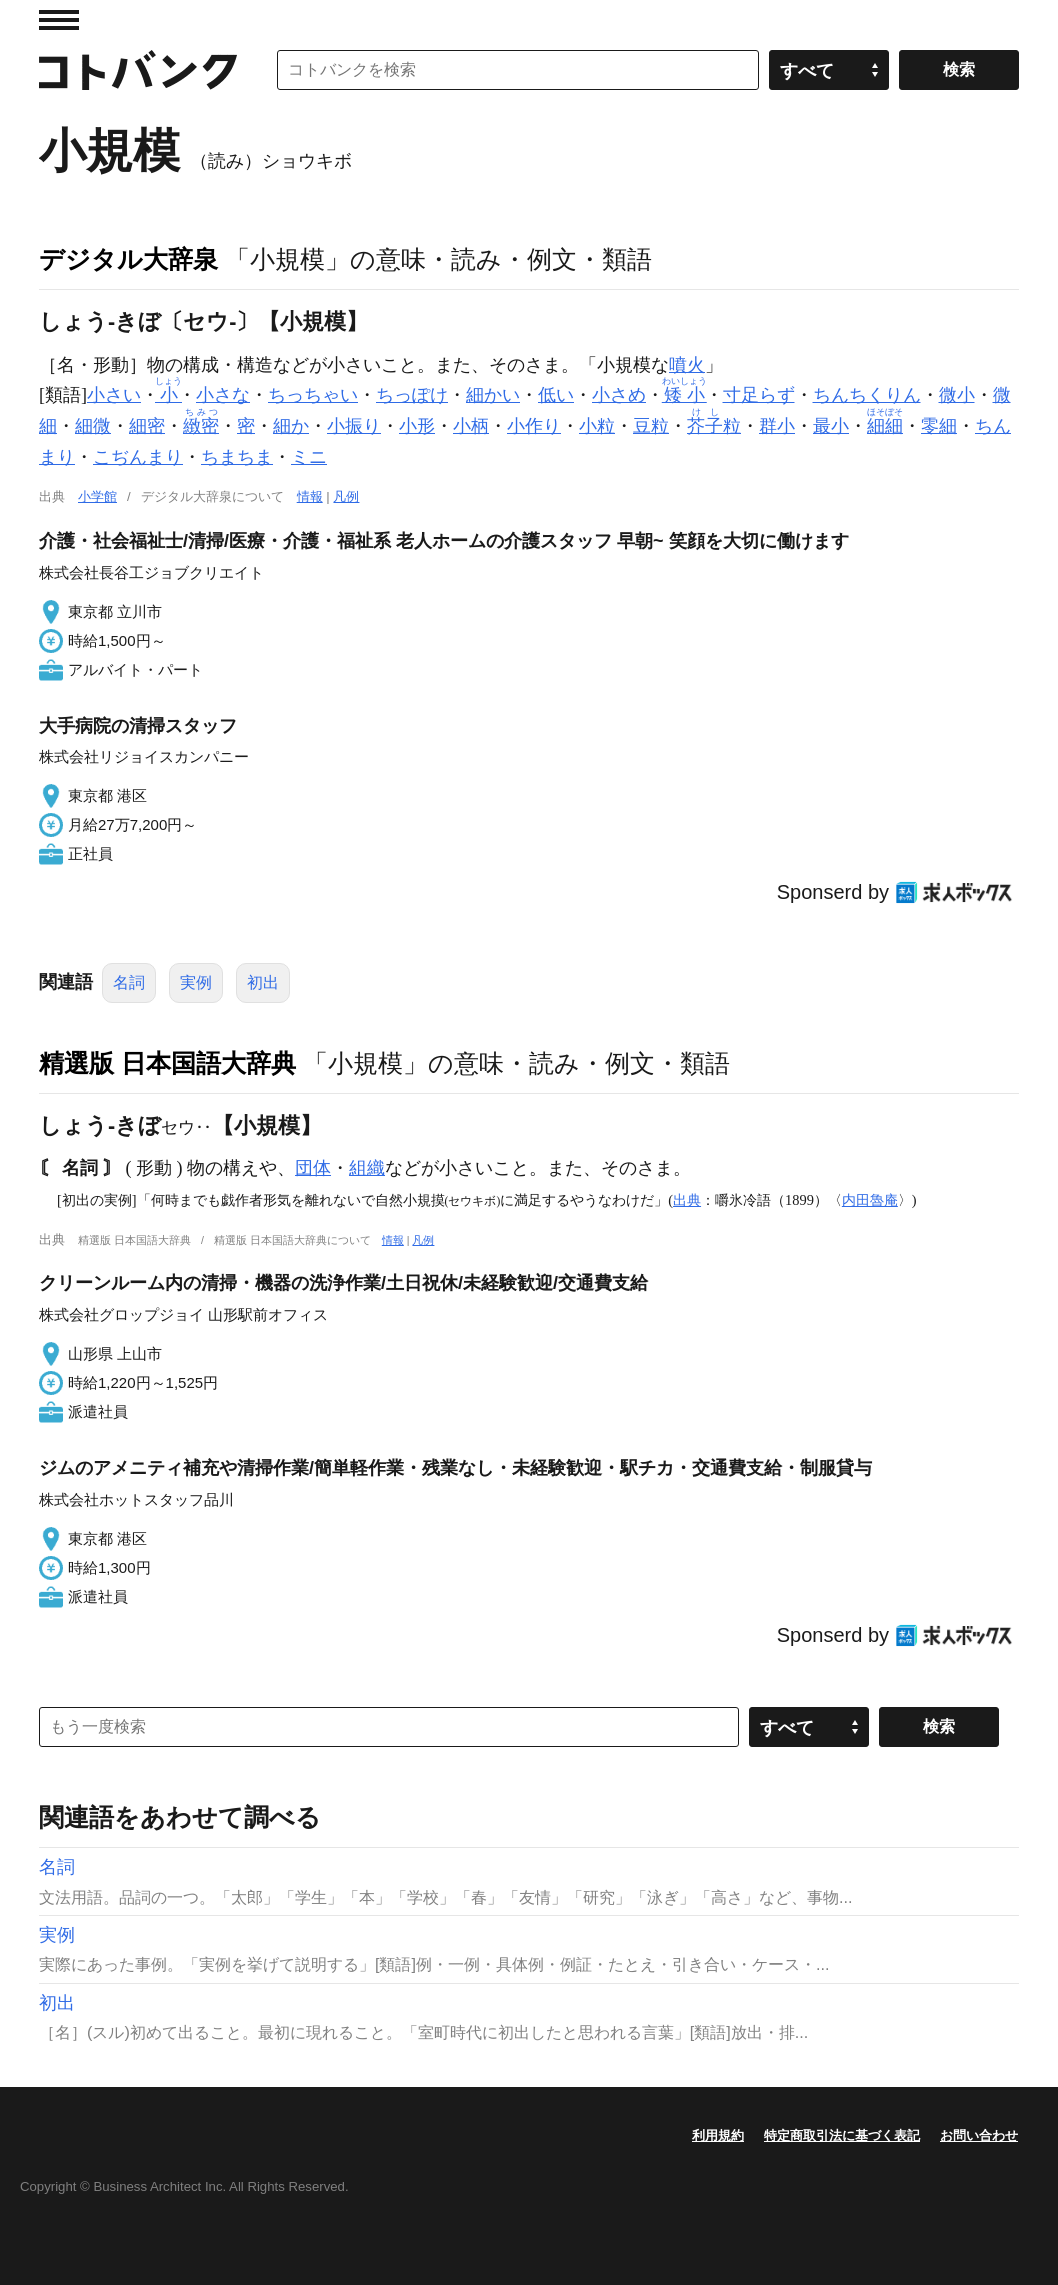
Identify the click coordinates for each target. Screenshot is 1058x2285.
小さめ (619, 395)
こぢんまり (138, 457)
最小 (831, 426)
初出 (263, 982)
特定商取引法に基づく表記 (842, 2135)
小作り (534, 426)
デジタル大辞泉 (128, 259)
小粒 (597, 426)
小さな (223, 395)
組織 (367, 1168)
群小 (777, 426)
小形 (417, 426)
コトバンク (138, 70)
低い (556, 395)
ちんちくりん (867, 395)
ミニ (309, 457)
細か (291, 426)
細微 (93, 426)
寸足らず (759, 395)
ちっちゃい (313, 395)
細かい (493, 395)
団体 (313, 1168)
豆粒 (651, 426)
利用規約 (718, 2135)
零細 (939, 426)
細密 (147, 426)
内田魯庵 (870, 1200)
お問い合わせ (979, 2135)
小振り (354, 426)
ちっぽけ (412, 395)
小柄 (471, 426)
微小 (957, 395)
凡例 (346, 496)
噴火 (687, 365)
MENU (59, 20)
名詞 (129, 982)
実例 (196, 982)
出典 (687, 1200)
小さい (114, 395)
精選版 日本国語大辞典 (167, 1063)
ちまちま (237, 457)
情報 (310, 496)
